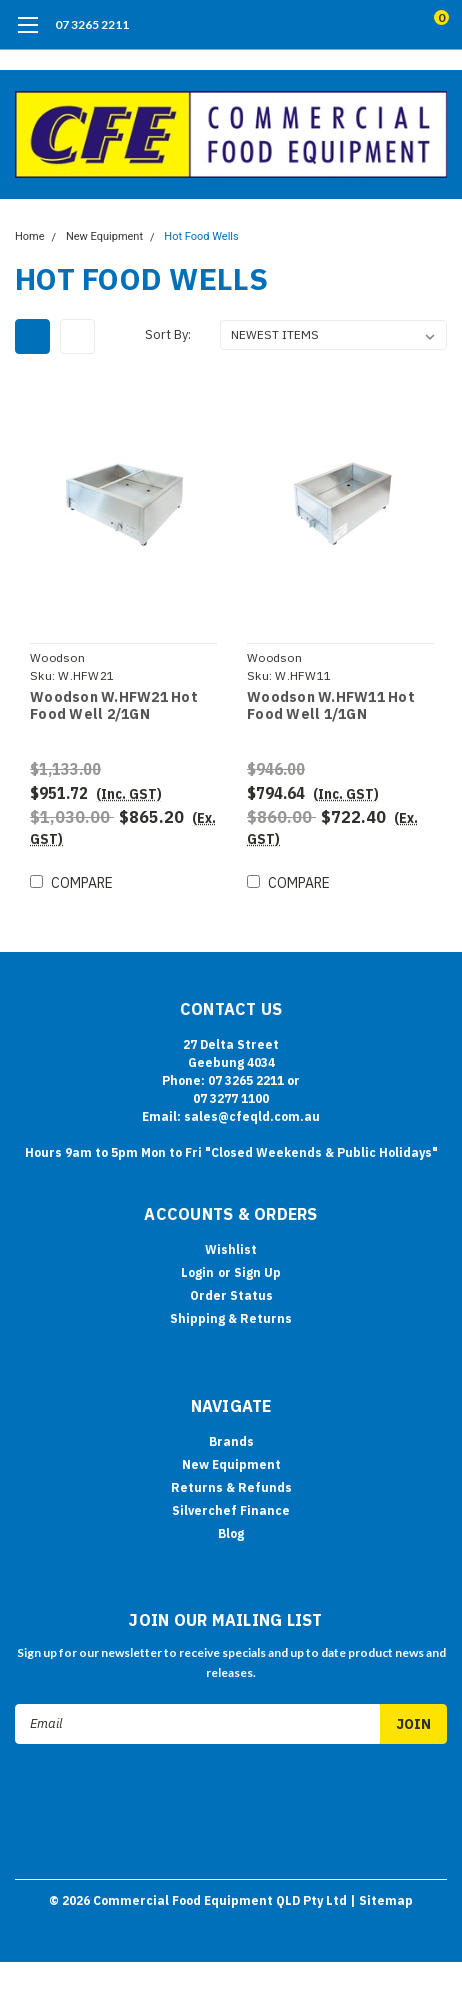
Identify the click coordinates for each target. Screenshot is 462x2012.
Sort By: (168, 334)
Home (30, 236)
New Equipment (104, 236)
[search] (361, 25)
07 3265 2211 (92, 24)
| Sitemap (381, 1900)
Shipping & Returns (231, 1318)
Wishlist (231, 1249)
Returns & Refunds (231, 1487)
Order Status (231, 1295)
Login (197, 1272)
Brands (231, 1441)
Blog (231, 1533)
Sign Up (257, 1272)
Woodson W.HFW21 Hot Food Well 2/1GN (114, 706)
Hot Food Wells (201, 236)
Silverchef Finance (231, 1510)
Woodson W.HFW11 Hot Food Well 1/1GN (331, 706)
